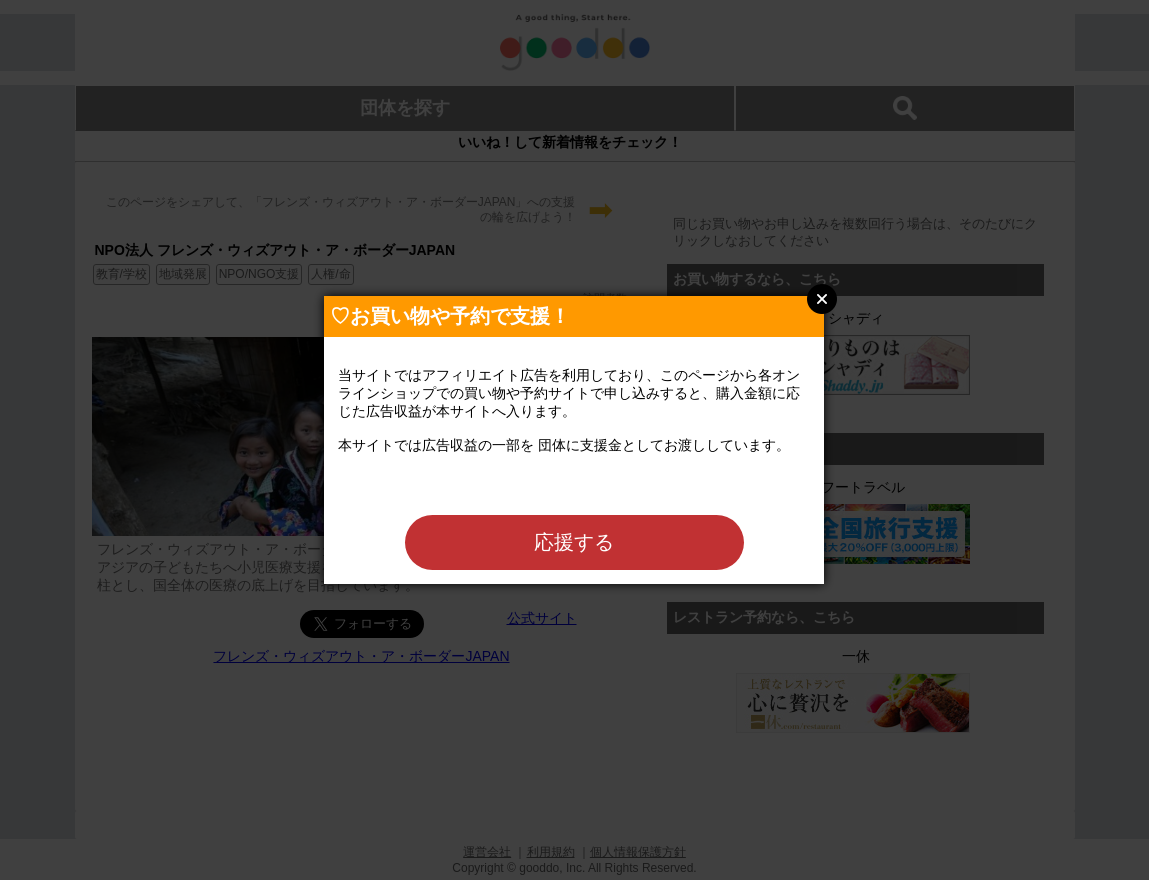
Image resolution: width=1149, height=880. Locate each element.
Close (822, 299)
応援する (574, 542)
